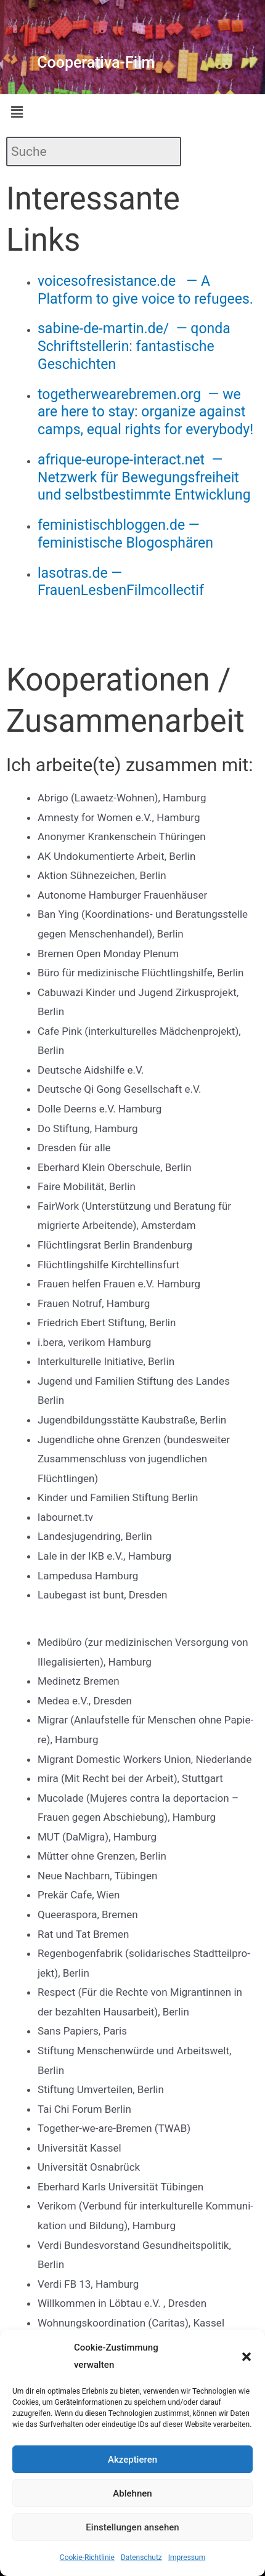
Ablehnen (132, 2493)
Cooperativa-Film (96, 62)
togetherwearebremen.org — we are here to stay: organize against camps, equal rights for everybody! (145, 412)
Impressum (186, 2557)
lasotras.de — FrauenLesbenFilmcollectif (121, 582)
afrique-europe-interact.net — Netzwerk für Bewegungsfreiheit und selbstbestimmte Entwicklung (144, 478)
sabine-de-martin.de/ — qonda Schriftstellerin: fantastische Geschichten (134, 346)
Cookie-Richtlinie (87, 2557)
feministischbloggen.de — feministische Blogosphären (125, 534)
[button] (246, 2357)
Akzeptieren (132, 2459)
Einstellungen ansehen (132, 2527)
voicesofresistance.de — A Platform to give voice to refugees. (145, 290)
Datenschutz (141, 2557)
